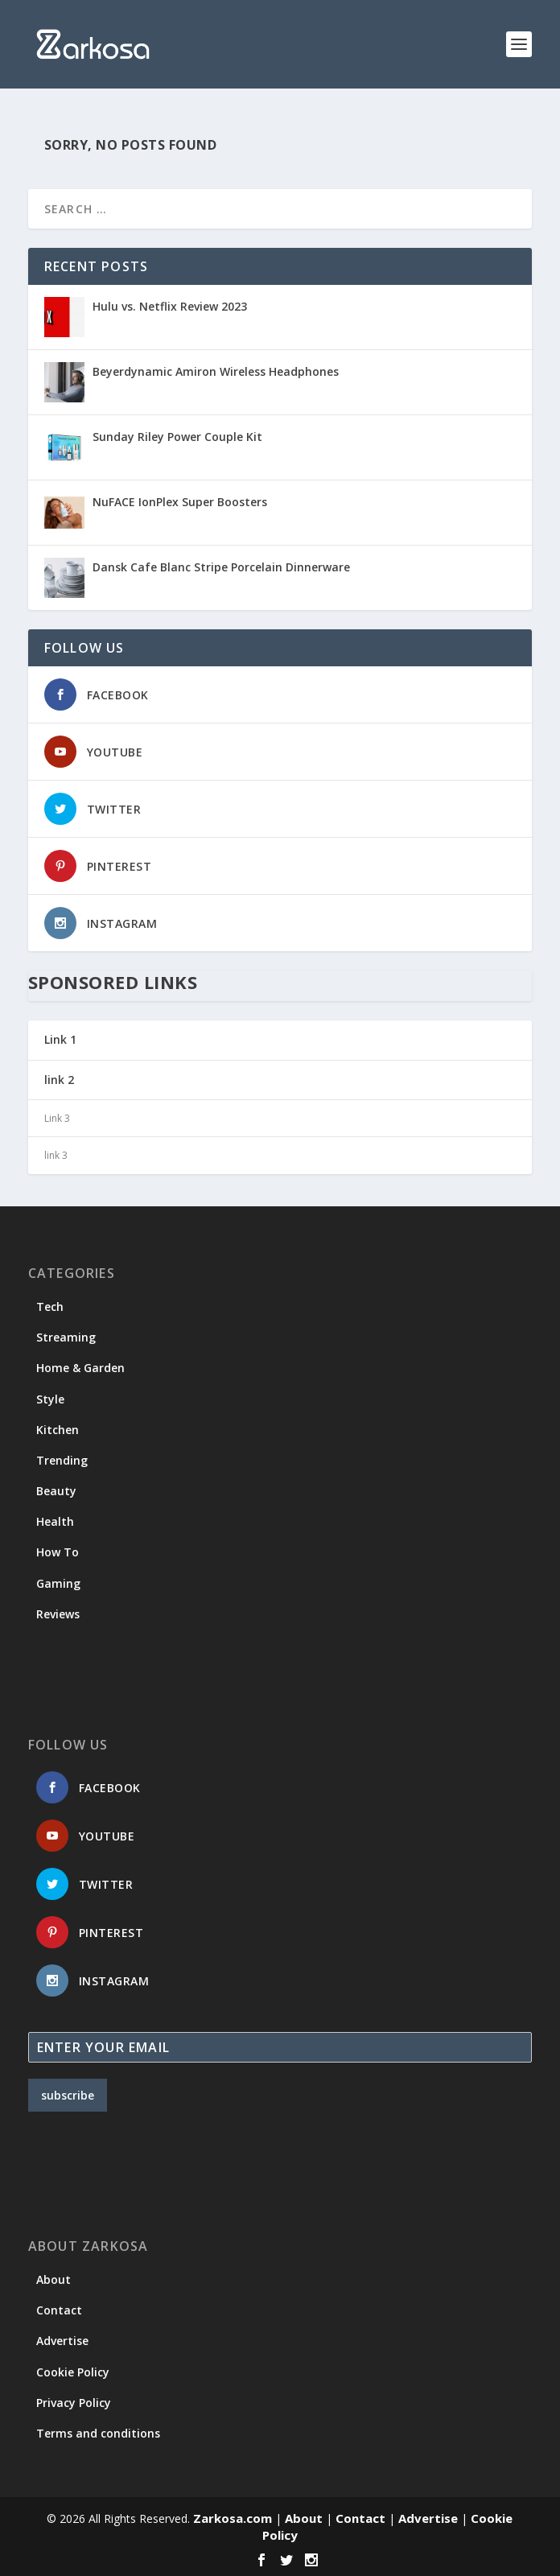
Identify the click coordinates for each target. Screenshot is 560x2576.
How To (57, 1552)
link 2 (59, 1079)
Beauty (56, 1490)
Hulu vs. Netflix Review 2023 (170, 306)
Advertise (62, 2340)
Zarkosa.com (232, 2518)
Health (55, 1521)
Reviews (58, 1614)
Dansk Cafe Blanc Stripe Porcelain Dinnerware (221, 567)
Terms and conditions (98, 2433)
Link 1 (60, 1039)
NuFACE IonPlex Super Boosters (180, 501)
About (53, 2279)
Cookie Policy (72, 2372)
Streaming (66, 1337)
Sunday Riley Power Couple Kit (177, 436)
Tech (50, 1306)
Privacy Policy (73, 2402)
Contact (59, 2310)
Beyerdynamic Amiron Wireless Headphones (216, 371)
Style (50, 1399)
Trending (62, 1460)
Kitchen (57, 1429)
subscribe (67, 2095)
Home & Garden (80, 1367)
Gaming (58, 1583)
